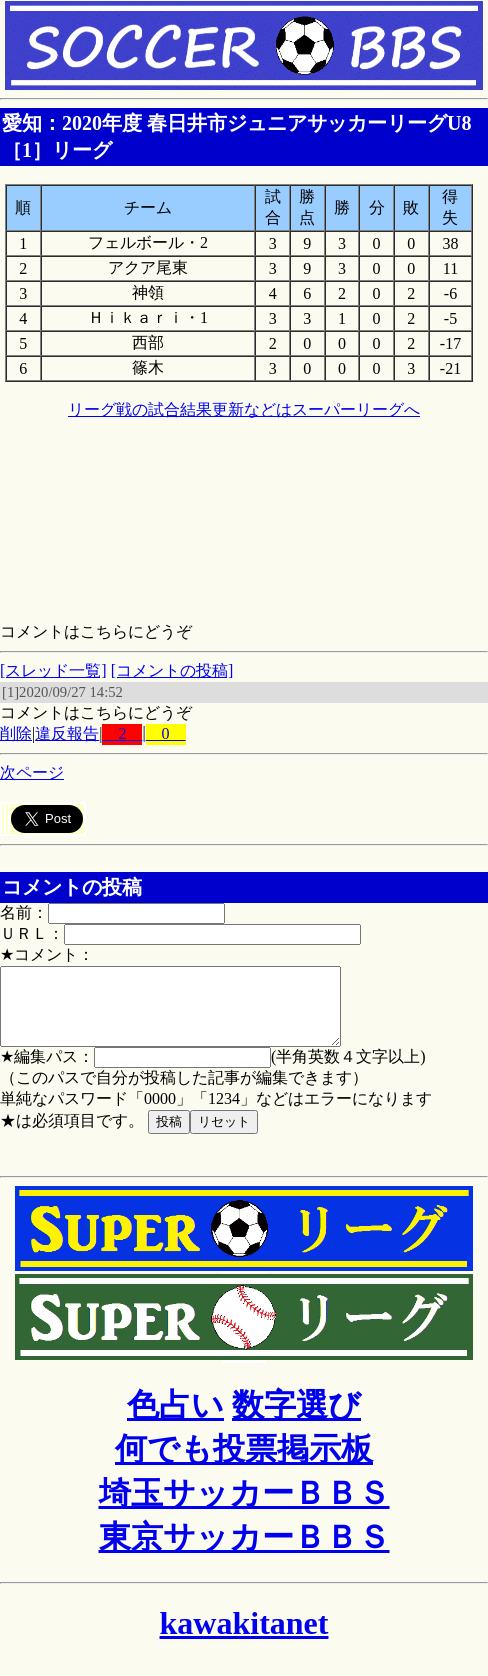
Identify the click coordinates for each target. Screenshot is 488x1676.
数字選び (296, 1420)
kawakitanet (244, 1638)
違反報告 (67, 733)
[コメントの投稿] (172, 670)
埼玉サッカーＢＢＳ (244, 1508)
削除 (16, 733)
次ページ (32, 772)
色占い (175, 1420)
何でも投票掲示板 (244, 1464)
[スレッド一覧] (53, 670)
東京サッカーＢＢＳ (244, 1552)
